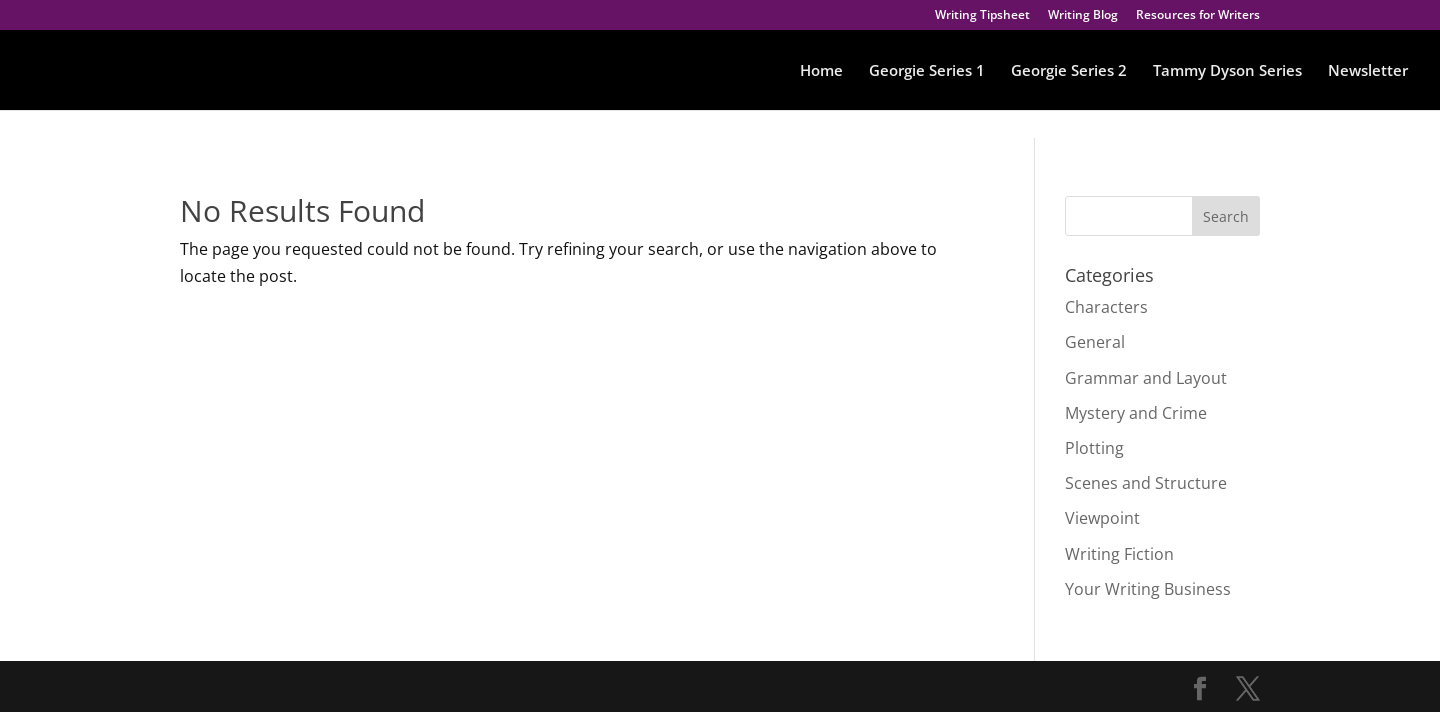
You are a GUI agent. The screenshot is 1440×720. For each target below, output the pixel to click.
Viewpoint (1102, 518)
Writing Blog (1083, 16)
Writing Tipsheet (982, 16)
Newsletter (1368, 71)
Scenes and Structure (1146, 483)
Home (821, 71)
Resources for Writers (1198, 16)
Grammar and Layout (1146, 378)
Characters (1106, 307)
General (1095, 342)
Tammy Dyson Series (1227, 71)
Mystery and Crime (1136, 413)
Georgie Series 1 (927, 71)
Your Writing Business (1148, 589)
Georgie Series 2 (1069, 71)
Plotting (1094, 448)
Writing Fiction (1119, 554)
